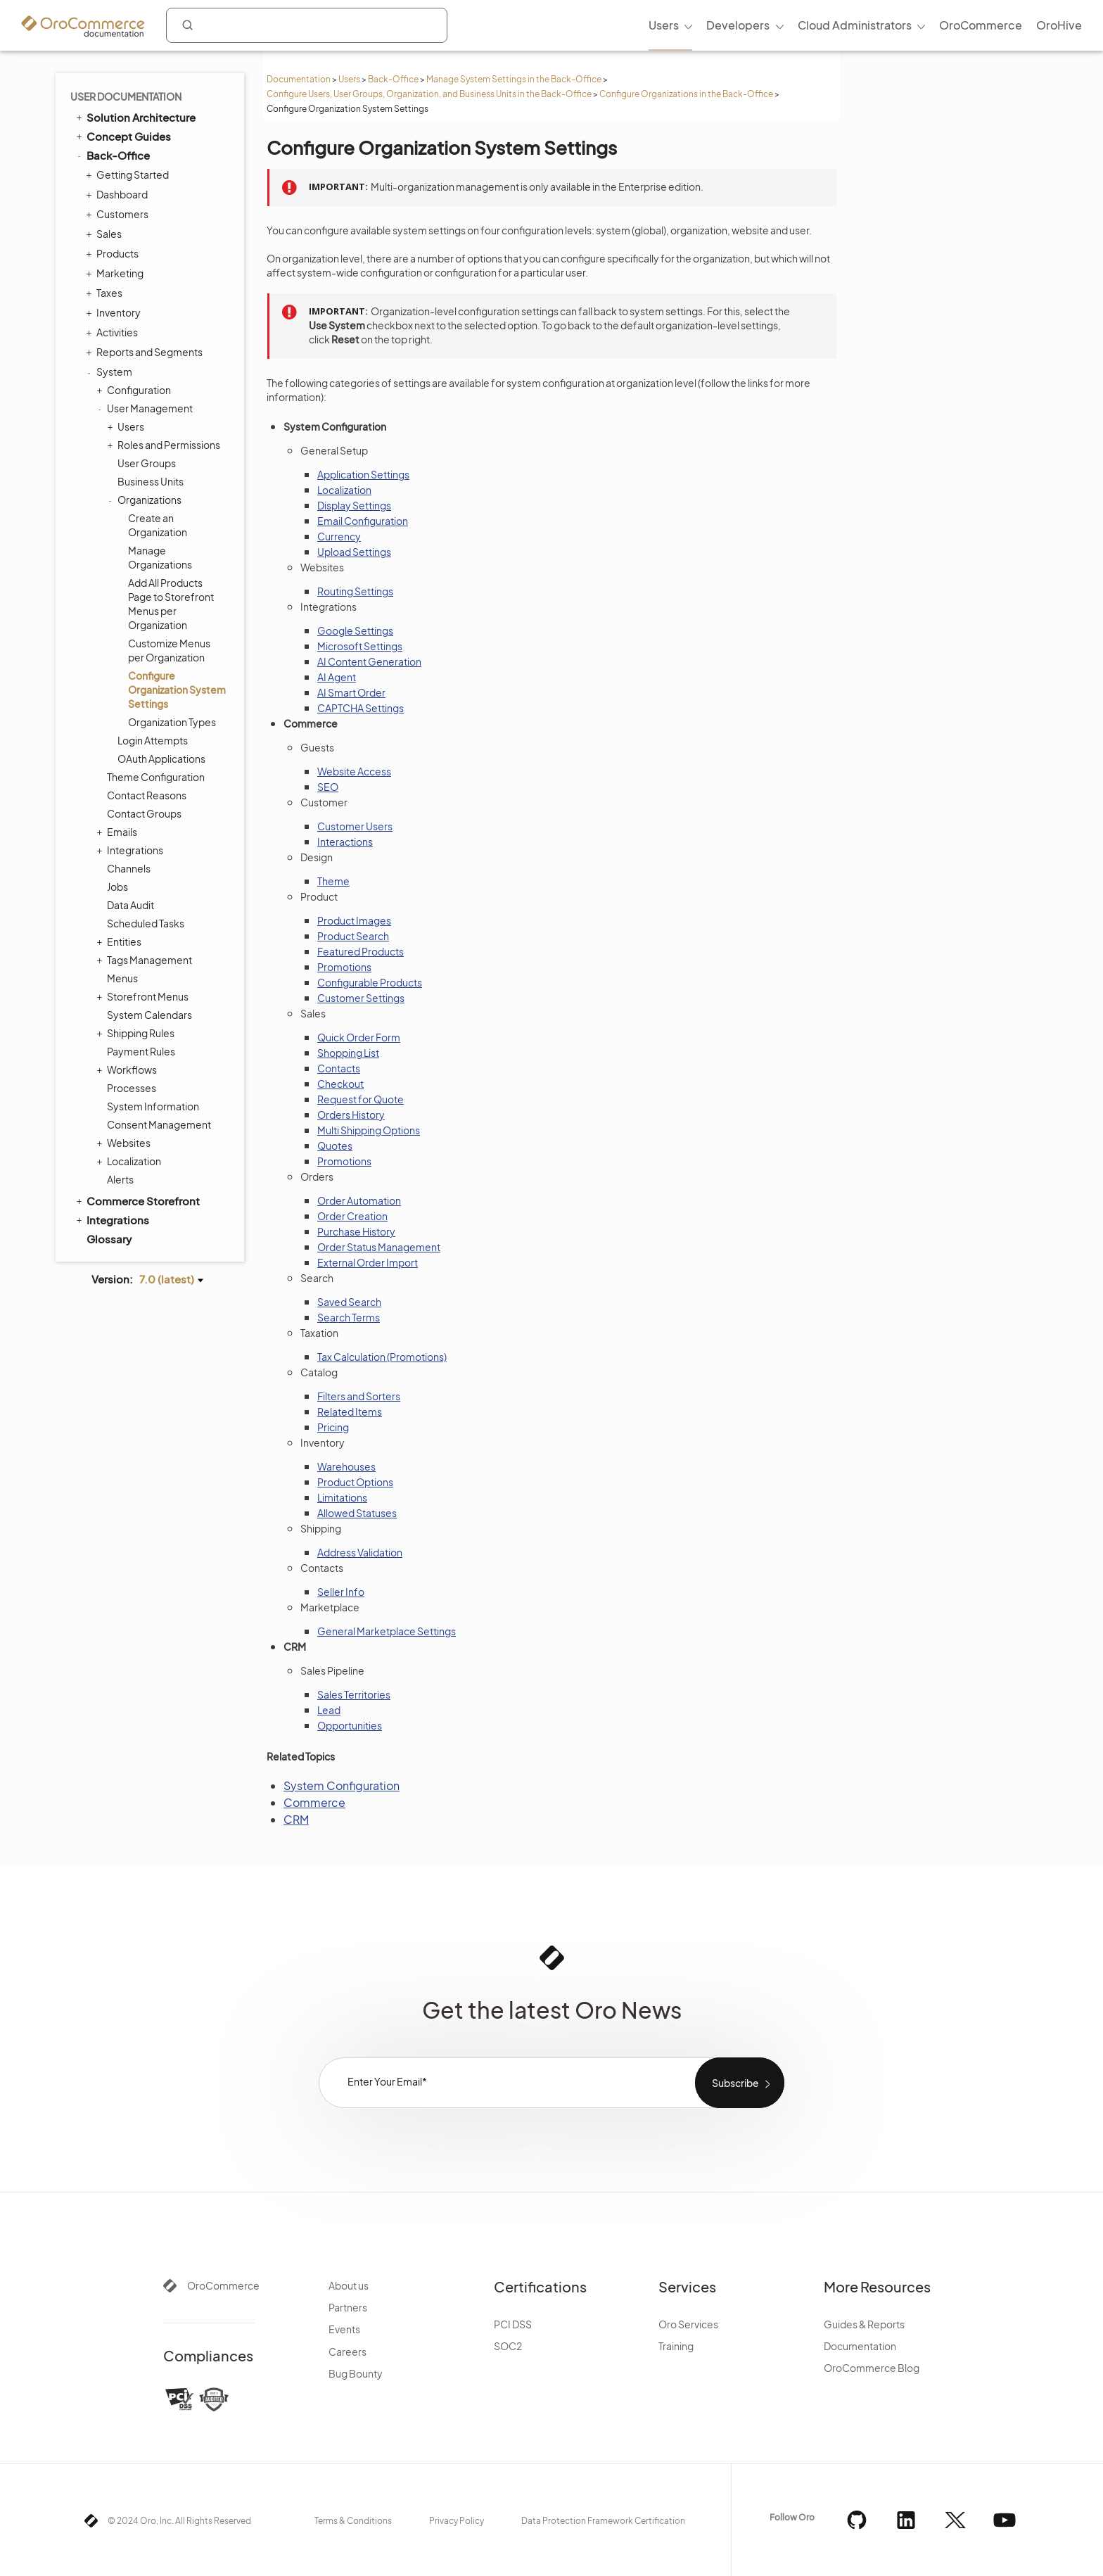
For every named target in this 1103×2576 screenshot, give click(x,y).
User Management (146, 408)
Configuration (135, 390)
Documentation (299, 79)
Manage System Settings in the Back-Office (513, 79)
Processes (131, 1087)
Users (349, 79)
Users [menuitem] (664, 25)
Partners (348, 2307)
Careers (347, 2351)
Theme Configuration (156, 776)
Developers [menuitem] (738, 25)
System (110, 371)
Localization (130, 1161)
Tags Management (146, 960)
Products (114, 253)
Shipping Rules (137, 1033)
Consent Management (159, 1124)
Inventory (115, 312)
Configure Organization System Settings (177, 689)
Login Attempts (152, 740)
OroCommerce (223, 2285)
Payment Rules (141, 1051)
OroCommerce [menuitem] (980, 25)
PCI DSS (513, 2324)
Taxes (105, 293)
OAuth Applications (161, 758)
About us (349, 2285)
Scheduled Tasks (145, 923)
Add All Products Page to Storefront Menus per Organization (171, 603)
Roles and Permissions (165, 445)
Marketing (116, 273)
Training (676, 2346)
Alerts (120, 1179)
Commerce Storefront (137, 1200)
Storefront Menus (144, 996)
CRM (296, 1819)
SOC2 (508, 2346)
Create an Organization (157, 525)
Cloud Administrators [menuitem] (855, 25)
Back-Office (393, 79)
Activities (113, 332)
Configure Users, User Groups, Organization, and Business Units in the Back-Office (429, 94)
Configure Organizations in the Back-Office (686, 94)
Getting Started (129, 174)
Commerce (314, 1802)
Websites (125, 1143)
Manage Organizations (160, 557)
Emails (118, 832)
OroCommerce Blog (871, 2367)
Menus (122, 978)
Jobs (117, 886)
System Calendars (149, 1014)
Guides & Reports (864, 2324)
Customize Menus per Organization (169, 650)
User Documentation (125, 96)
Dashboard (118, 194)
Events (344, 2329)
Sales (105, 234)
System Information (153, 1106)
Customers (118, 214)
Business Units (150, 481)
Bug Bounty (356, 2373)
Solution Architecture (135, 117)
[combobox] (307, 25)
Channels (129, 868)
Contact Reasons (146, 795)
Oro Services (688, 2324)
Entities (120, 941)
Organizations (145, 500)
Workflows (128, 1069)
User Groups (146, 463)
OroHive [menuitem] (1059, 25)
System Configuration (341, 1785)
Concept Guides (122, 136)
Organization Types (172, 722)
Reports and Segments (146, 352)
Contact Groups (144, 813)
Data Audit (130, 905)
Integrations (131, 850)
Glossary (109, 1238)
